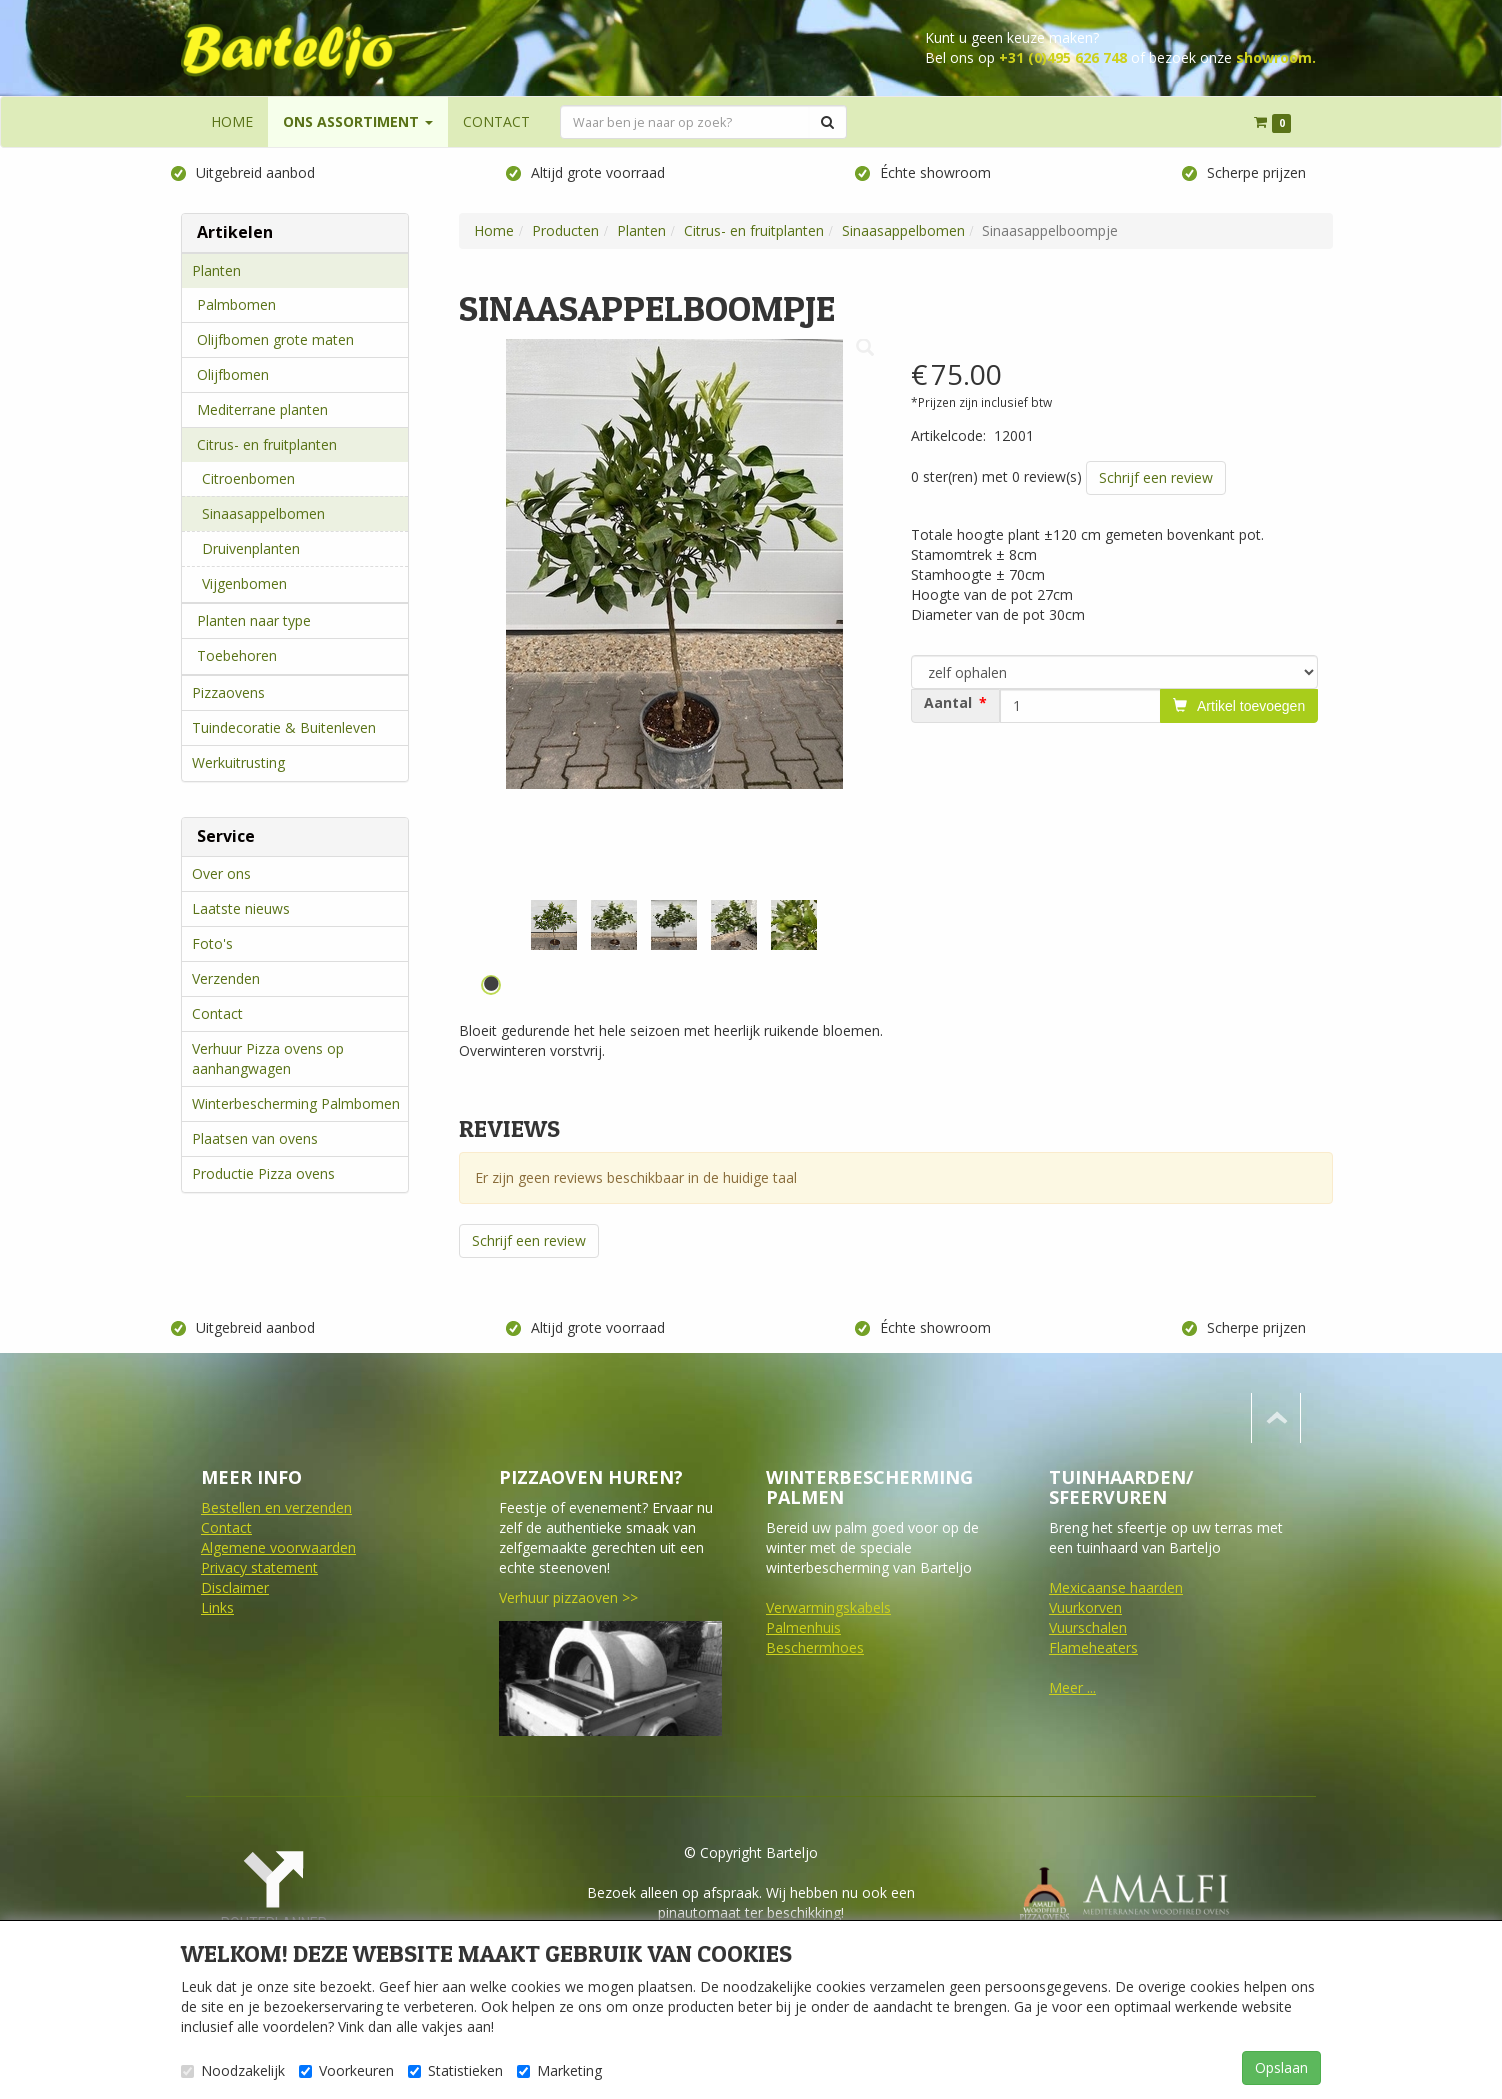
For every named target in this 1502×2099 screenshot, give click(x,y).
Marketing (559, 2070)
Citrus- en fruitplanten (267, 444)
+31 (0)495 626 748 (1063, 57)
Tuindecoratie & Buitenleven (284, 727)
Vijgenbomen (244, 583)
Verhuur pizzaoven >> (568, 1597)
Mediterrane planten (262, 409)
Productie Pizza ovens (263, 1173)
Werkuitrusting (238, 762)
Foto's (212, 943)
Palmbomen (236, 304)
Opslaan (1281, 2067)
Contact (217, 1013)
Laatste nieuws (241, 908)
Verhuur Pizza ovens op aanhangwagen (268, 1058)
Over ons (221, 873)
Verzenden (226, 978)
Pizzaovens (228, 692)
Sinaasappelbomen (263, 513)
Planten (216, 270)
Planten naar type (254, 620)
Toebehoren (237, 655)
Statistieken (455, 2070)
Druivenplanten (251, 548)
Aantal (948, 703)
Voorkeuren (346, 2070)
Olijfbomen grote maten (275, 339)
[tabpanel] (554, 925)
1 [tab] (491, 985)
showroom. (1276, 57)
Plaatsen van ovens (255, 1138)
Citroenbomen (248, 478)
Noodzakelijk (233, 2070)
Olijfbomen (233, 374)
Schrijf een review (1156, 477)
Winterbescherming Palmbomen (296, 1103)
